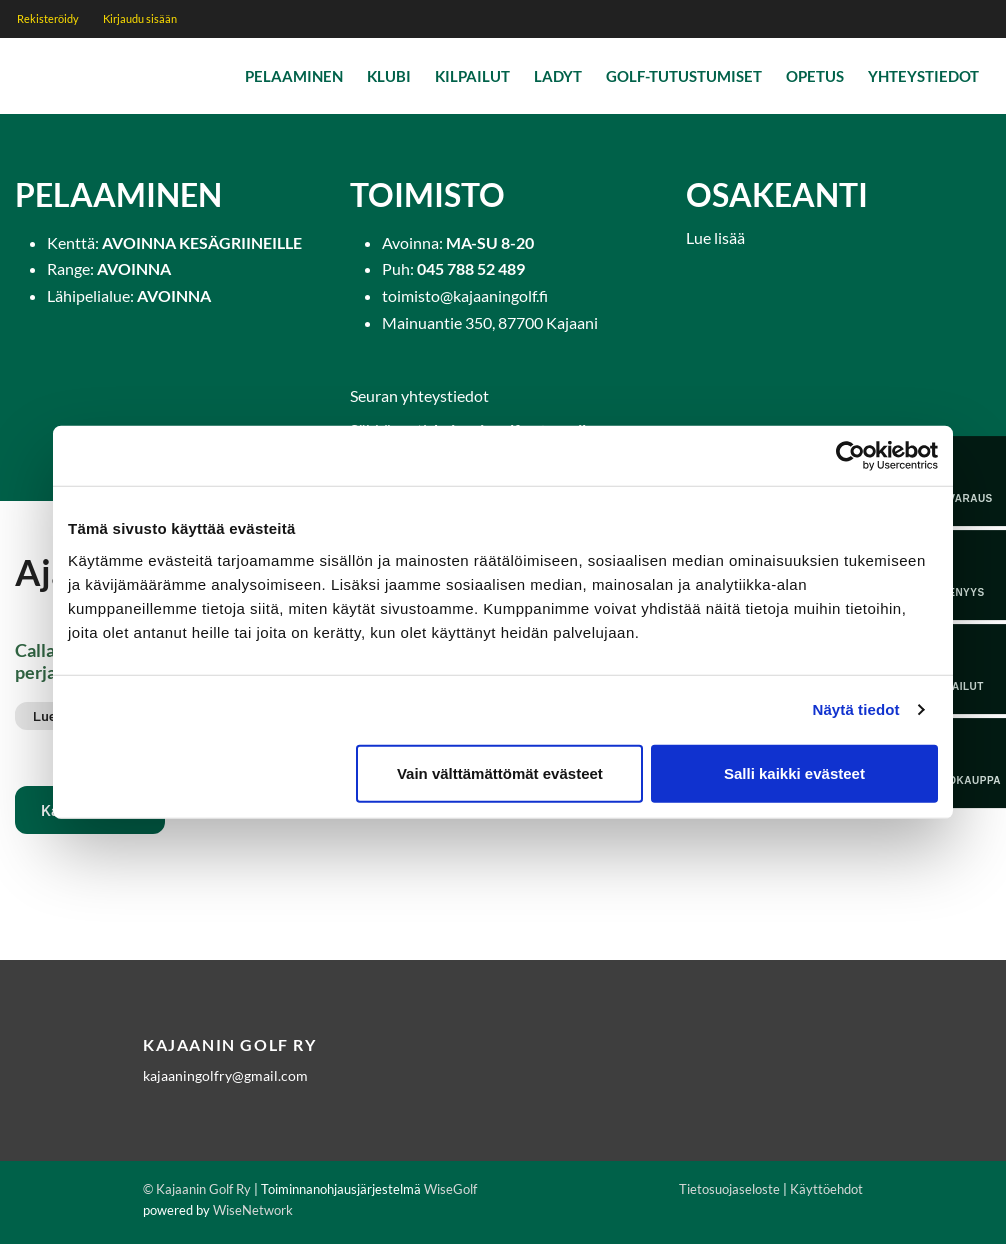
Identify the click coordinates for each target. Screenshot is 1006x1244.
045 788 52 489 (471, 268)
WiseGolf (450, 1189)
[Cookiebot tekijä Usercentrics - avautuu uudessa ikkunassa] (850, 456)
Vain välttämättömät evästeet (500, 772)
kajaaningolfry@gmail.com (225, 1075)
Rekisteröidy (48, 18)
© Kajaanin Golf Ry (197, 1189)
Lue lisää (715, 237)
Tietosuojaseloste (729, 1189)
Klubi (389, 76)
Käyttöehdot (826, 1189)
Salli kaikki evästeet (794, 772)
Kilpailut (472, 76)
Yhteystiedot (923, 76)
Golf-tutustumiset (684, 76)
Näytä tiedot (856, 709)
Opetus (815, 76)
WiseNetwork (253, 1210)
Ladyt (558, 76)
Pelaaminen (294, 76)
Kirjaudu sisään (140, 18)
